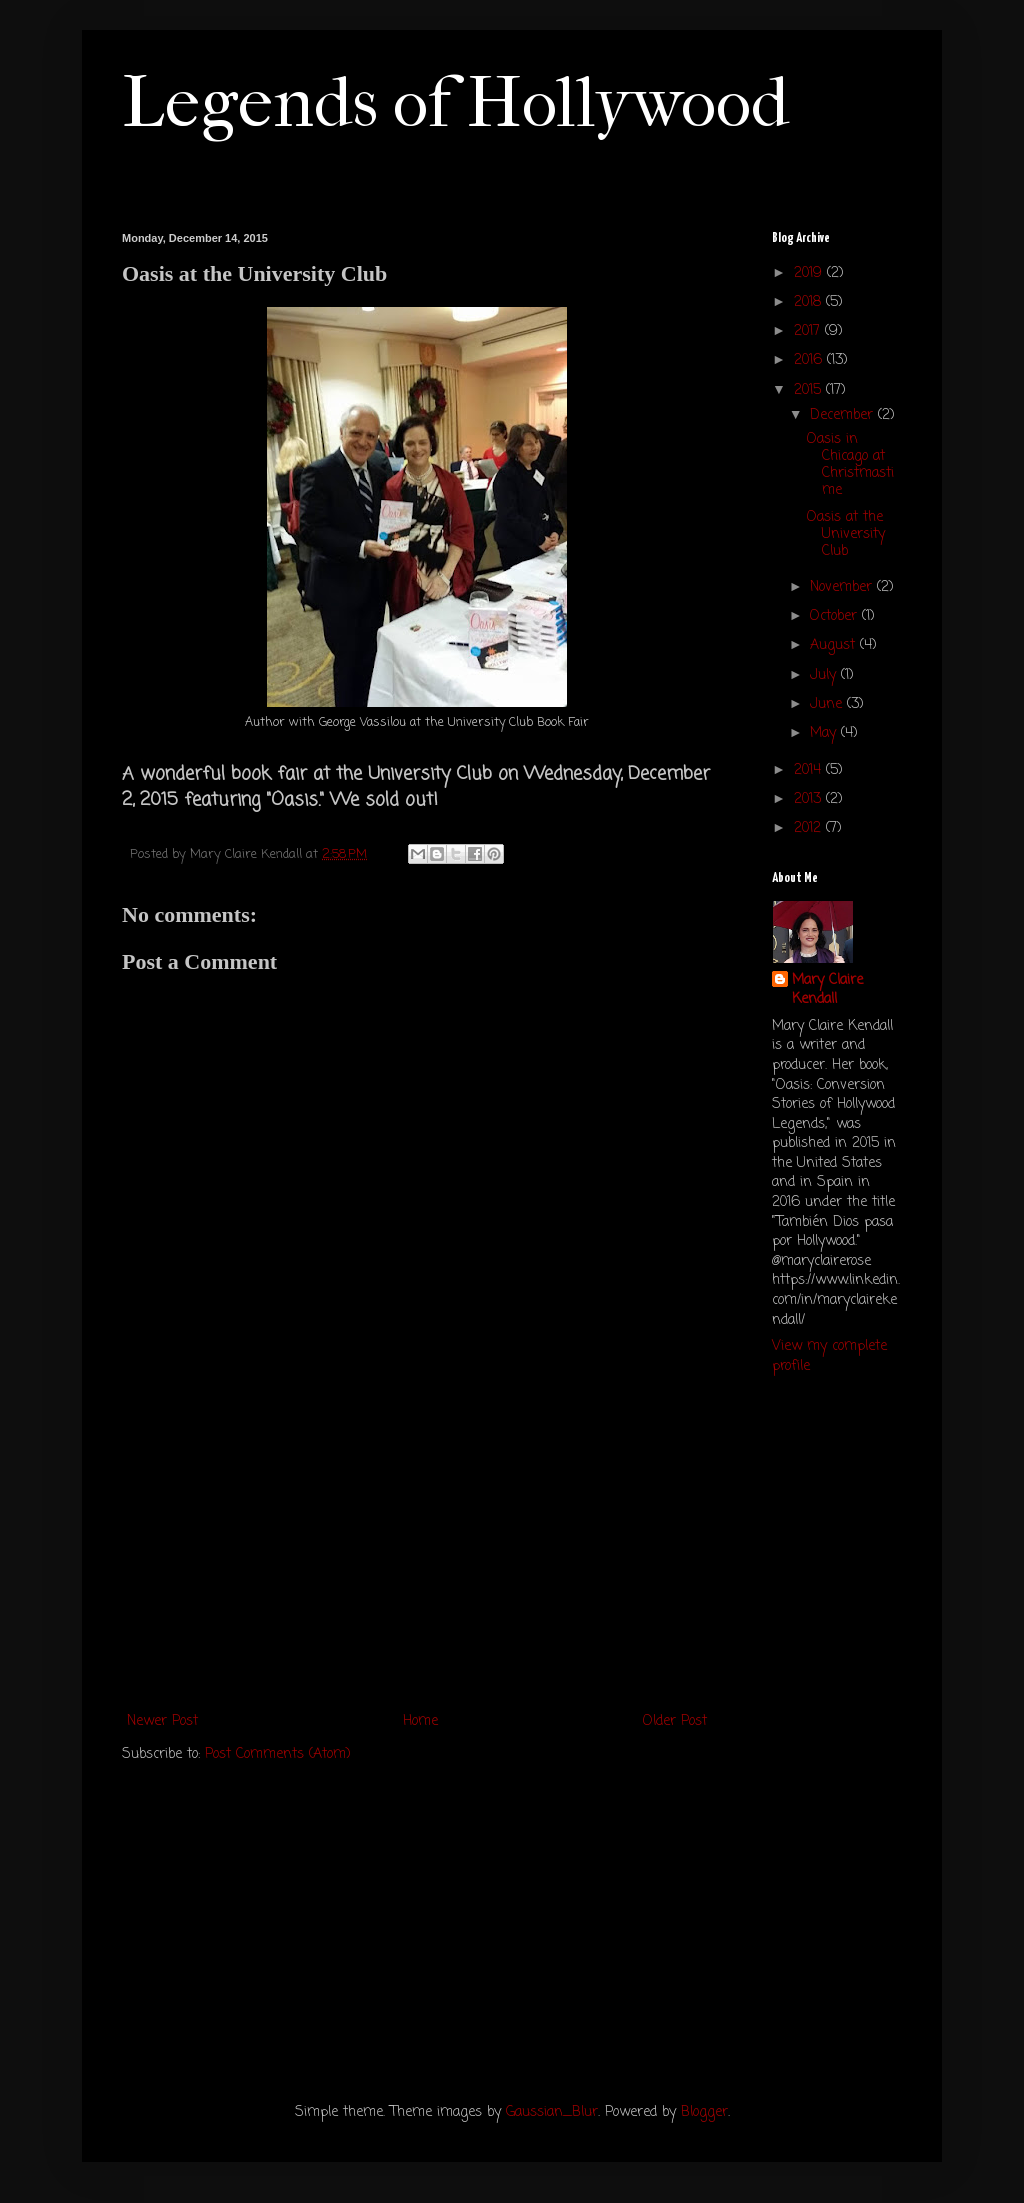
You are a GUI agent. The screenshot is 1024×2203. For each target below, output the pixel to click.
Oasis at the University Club (846, 534)
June (828, 704)
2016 (810, 360)
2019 (810, 273)
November (843, 587)
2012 (810, 828)
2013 (810, 799)
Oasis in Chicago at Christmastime (850, 464)
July (825, 675)
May (825, 733)
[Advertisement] (417, 1559)
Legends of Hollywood (455, 103)
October (836, 616)
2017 (809, 331)
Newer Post (162, 1721)
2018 (810, 302)
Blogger (704, 2112)
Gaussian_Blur (552, 2112)
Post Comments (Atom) (278, 1754)
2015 (810, 390)
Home (420, 1721)
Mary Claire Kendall (827, 990)
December (844, 415)
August (835, 645)
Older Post (675, 1721)
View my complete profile (829, 1356)
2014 (810, 770)
